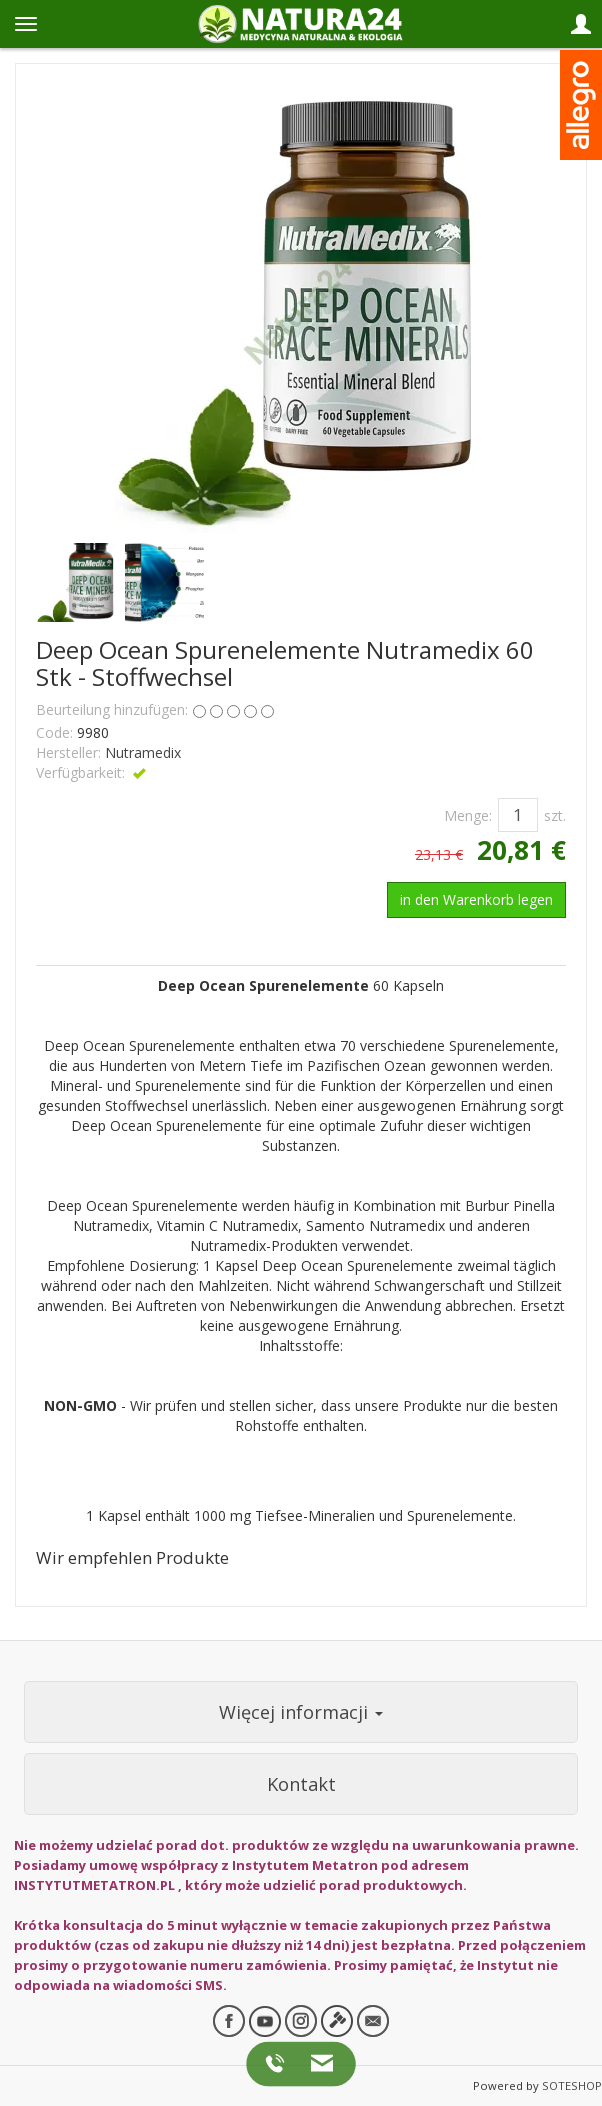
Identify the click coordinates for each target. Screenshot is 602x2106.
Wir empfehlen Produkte (132, 1557)
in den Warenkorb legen (476, 899)
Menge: (468, 815)
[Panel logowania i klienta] (581, 24)
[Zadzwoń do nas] (278, 2062)
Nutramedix (143, 752)
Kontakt (301, 1784)
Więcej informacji (301, 1712)
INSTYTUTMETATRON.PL (94, 1885)
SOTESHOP (572, 2085)
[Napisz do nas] (316, 2062)
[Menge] (518, 815)
